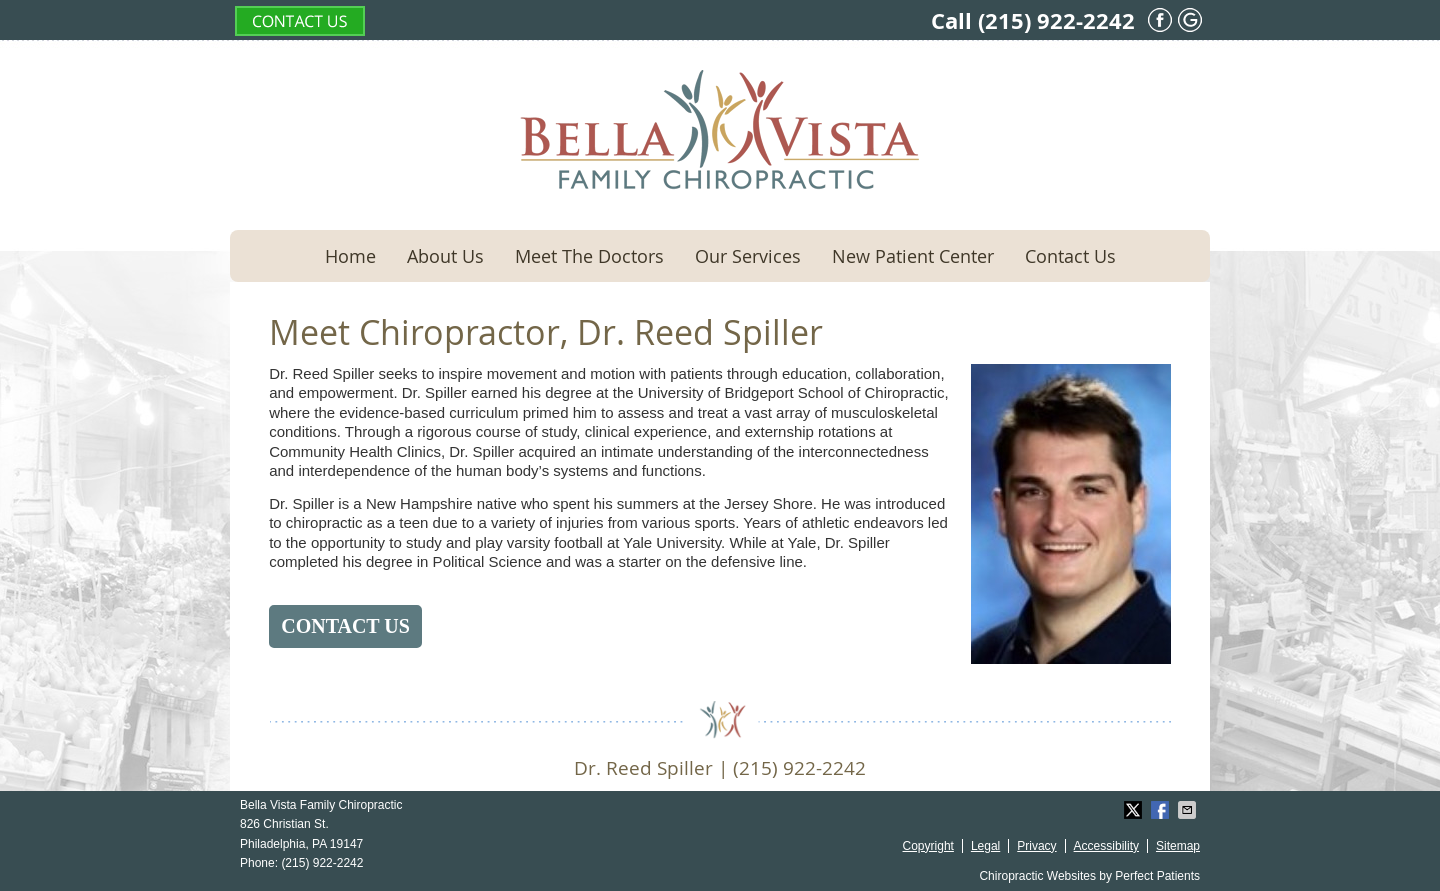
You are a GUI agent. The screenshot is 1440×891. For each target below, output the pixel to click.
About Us (445, 256)
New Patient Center (913, 256)
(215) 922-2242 (1056, 20)
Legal (985, 846)
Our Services (748, 256)
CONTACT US (345, 626)
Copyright (928, 846)
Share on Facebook (1162, 810)
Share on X (1135, 810)
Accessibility (1106, 846)
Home (350, 256)
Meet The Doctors (589, 256)
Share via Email (1189, 810)
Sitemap (1178, 846)
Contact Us (1070, 256)
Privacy (1036, 846)
